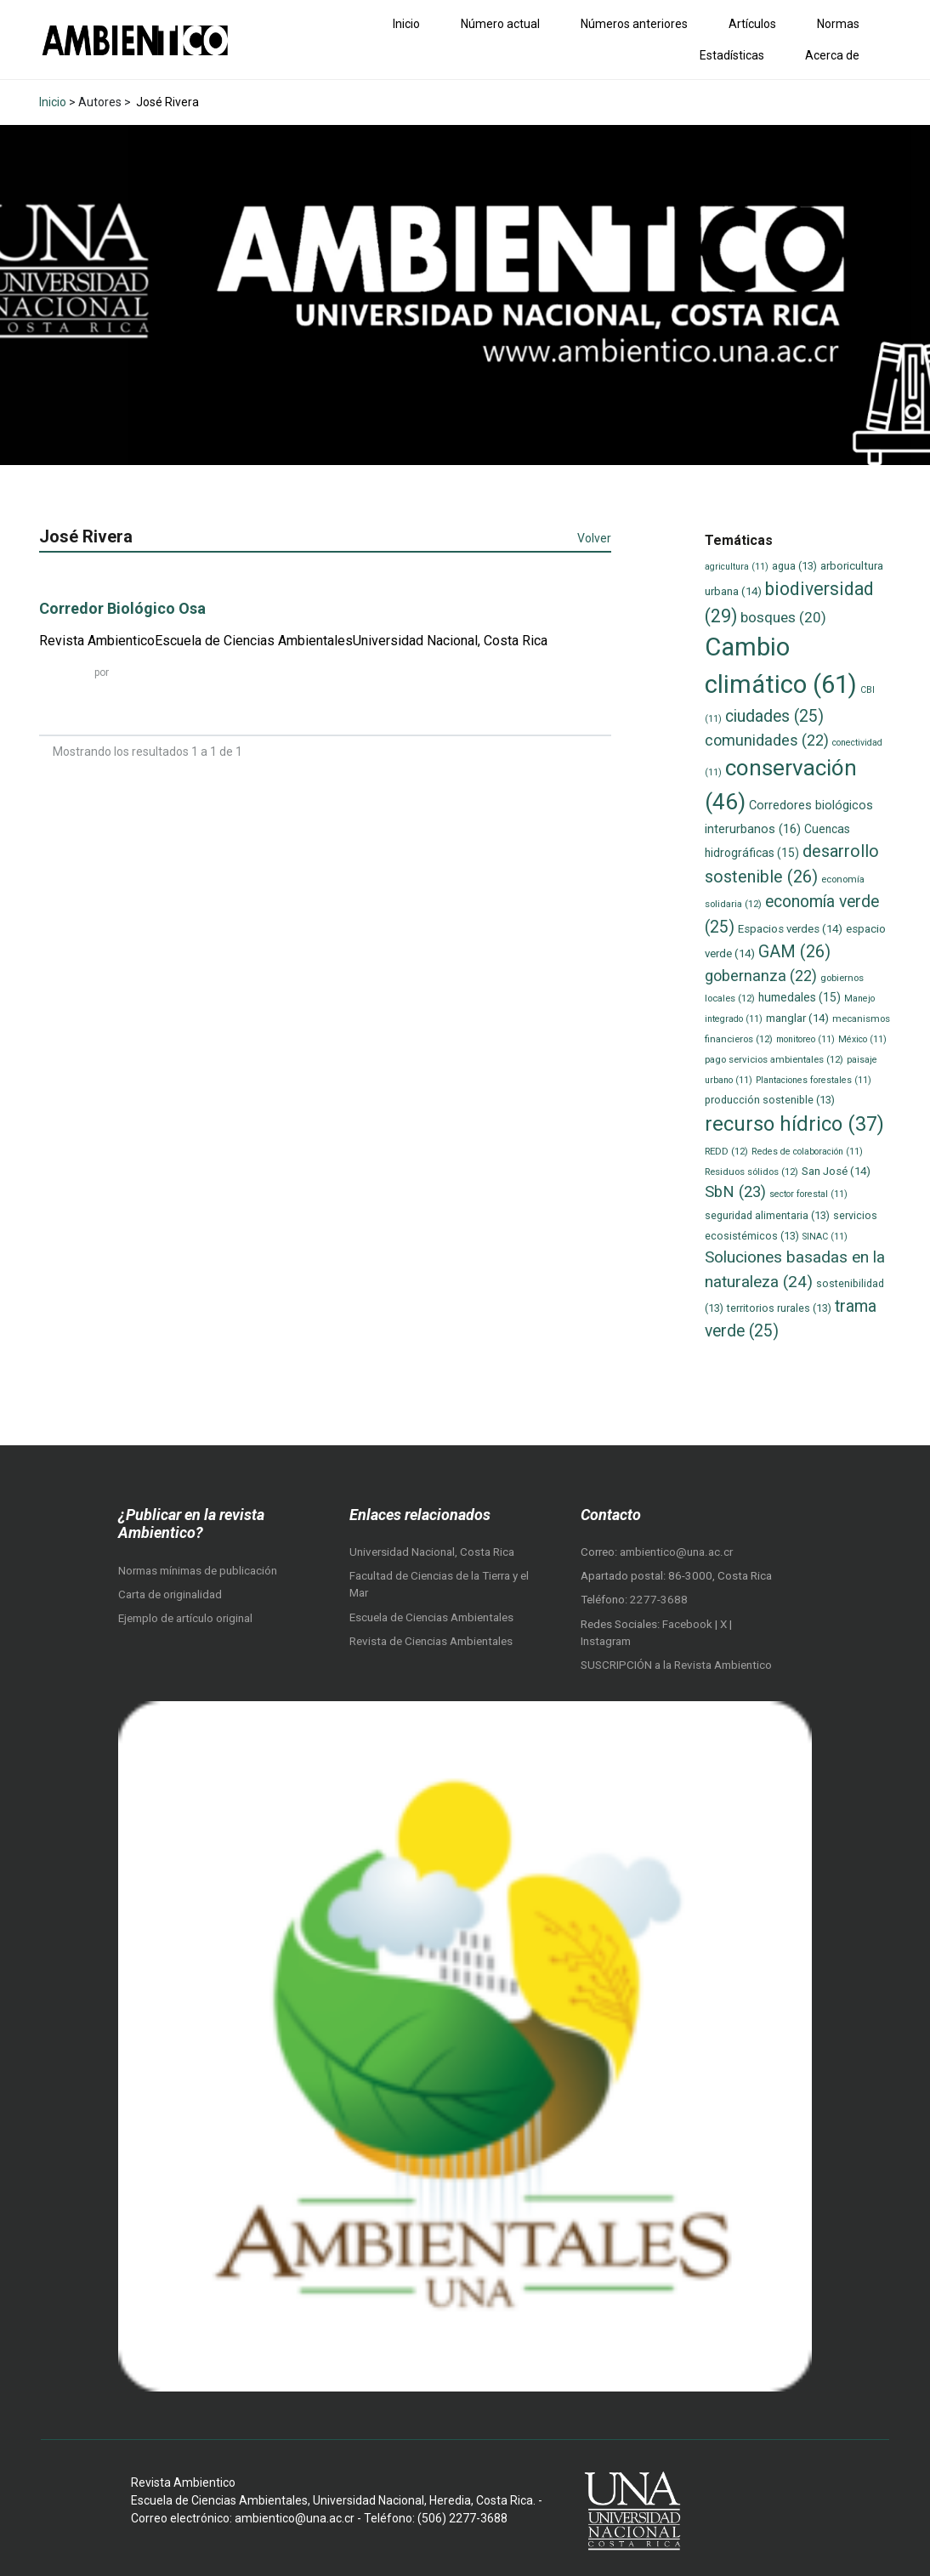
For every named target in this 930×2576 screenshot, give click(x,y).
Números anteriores (634, 24)
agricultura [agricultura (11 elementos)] (736, 566)
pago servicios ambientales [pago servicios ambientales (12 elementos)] (774, 1059)
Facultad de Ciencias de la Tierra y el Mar (439, 1584)
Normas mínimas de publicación (197, 1570)
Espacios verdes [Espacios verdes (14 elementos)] (790, 928)
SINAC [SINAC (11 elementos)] (825, 1236)
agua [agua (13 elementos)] (794, 565)
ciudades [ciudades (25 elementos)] (774, 716)
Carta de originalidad (170, 1594)
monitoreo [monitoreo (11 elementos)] (805, 1039)
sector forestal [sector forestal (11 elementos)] (808, 1194)
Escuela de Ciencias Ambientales (431, 1617)
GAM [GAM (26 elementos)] (794, 952)
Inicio (406, 24)
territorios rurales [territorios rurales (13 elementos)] (779, 1308)
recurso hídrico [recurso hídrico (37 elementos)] (794, 1124)
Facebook (688, 1624)
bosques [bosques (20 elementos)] (783, 617)
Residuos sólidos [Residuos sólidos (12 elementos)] (751, 1171)
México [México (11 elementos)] (862, 1039)
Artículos (752, 24)
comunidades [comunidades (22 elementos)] (767, 740)
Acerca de (832, 55)
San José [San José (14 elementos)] (836, 1171)
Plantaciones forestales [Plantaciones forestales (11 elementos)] (813, 1080)
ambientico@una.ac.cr (676, 1552)
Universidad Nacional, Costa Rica (431, 1552)
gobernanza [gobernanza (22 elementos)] (761, 975)
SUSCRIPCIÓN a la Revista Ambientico (676, 1665)
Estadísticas (732, 55)
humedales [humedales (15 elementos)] (799, 997)
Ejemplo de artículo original (185, 1618)
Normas (838, 24)
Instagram (606, 1641)
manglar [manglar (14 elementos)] (797, 1018)
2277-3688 (659, 1599)
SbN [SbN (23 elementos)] (735, 1192)
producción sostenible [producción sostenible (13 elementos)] (770, 1099)
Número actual (500, 24)
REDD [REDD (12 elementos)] (726, 1151)
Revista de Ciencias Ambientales (431, 1641)
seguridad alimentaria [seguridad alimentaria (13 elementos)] (767, 1215)
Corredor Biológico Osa (122, 608)
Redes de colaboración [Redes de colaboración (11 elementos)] (807, 1151)
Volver (594, 538)
